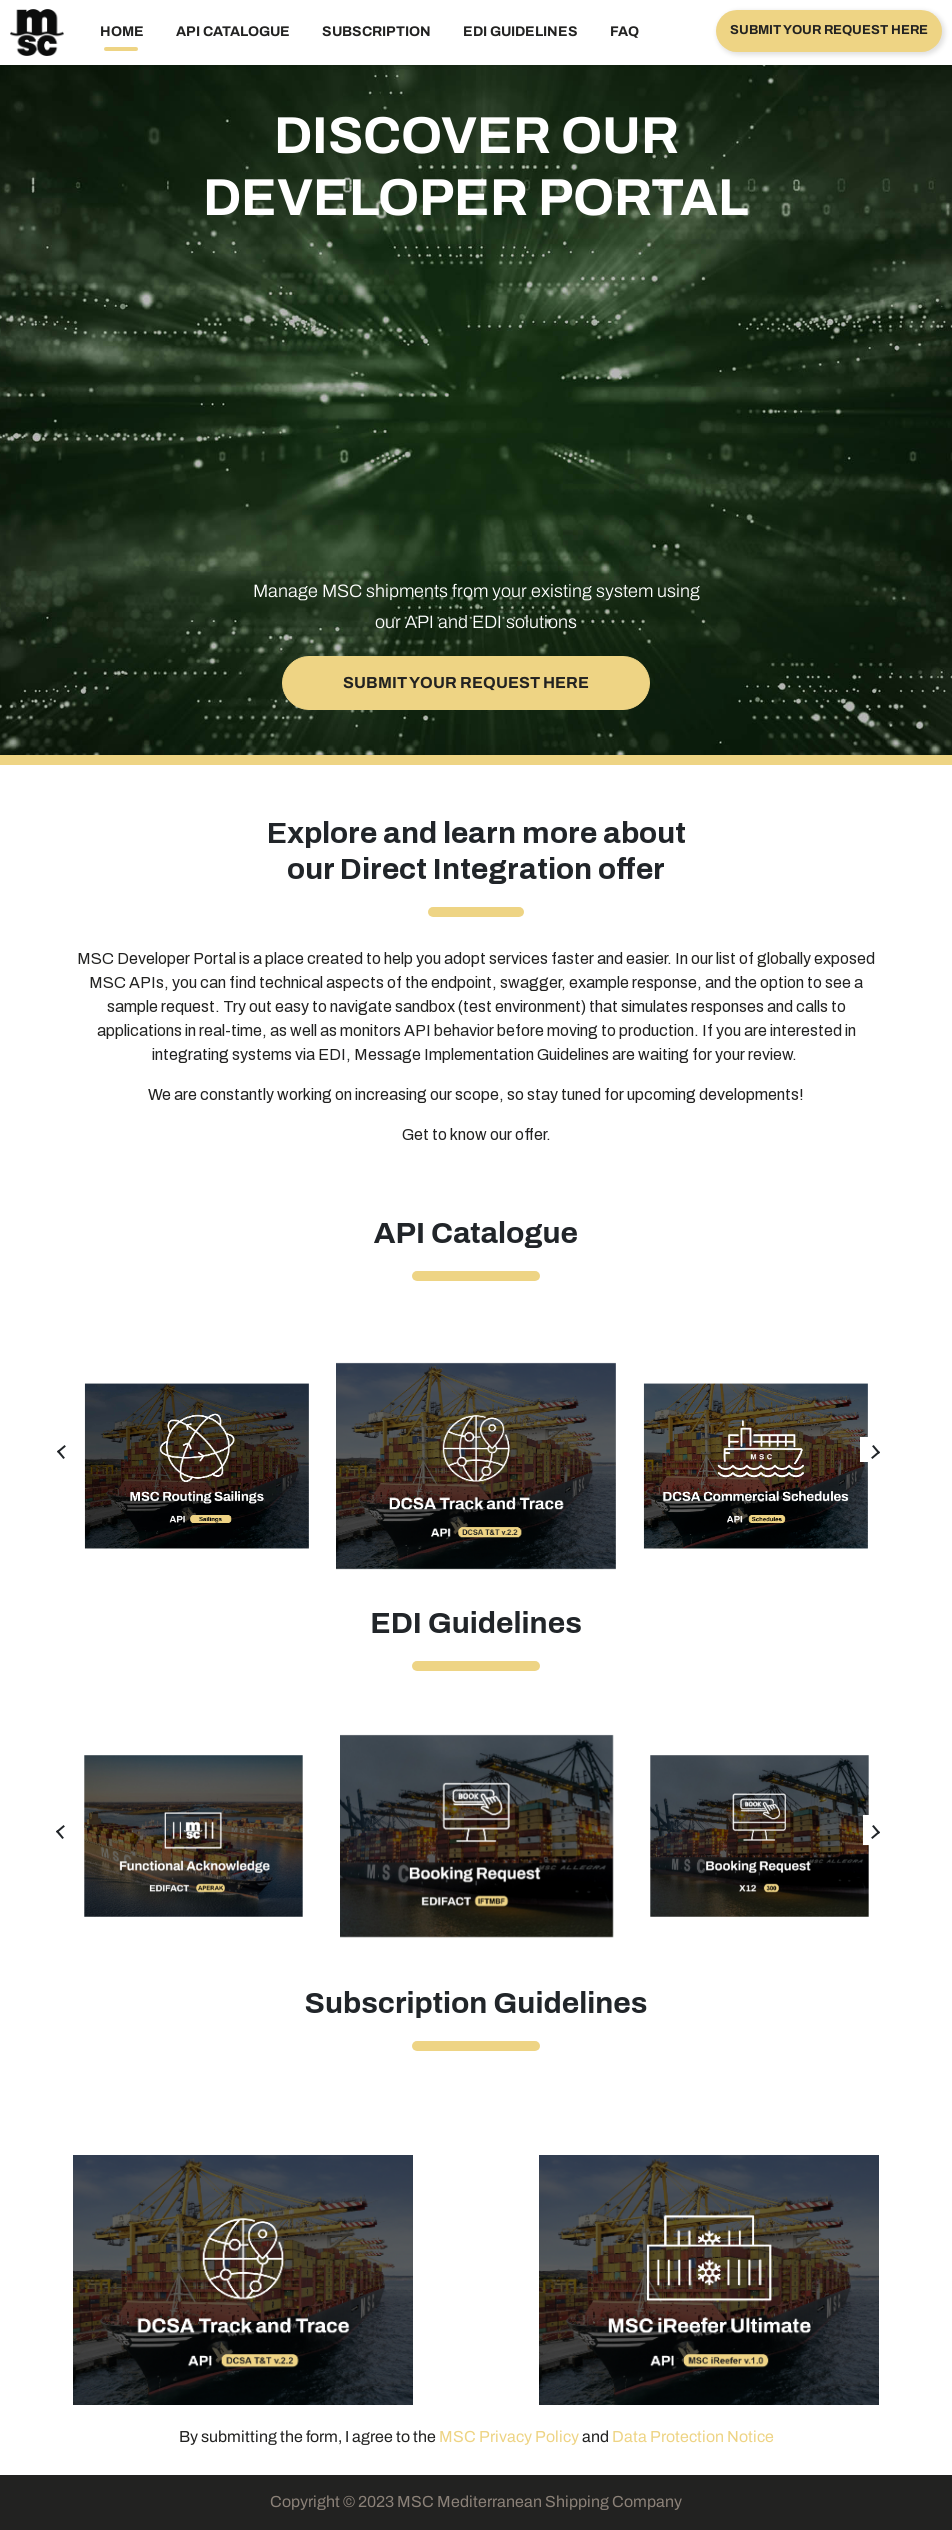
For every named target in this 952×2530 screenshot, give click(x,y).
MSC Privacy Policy (509, 2436)
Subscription (376, 31)
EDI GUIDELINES (520, 31)
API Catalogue (233, 31)
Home (122, 31)
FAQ (624, 31)
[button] (829, 31)
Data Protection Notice (693, 2436)
